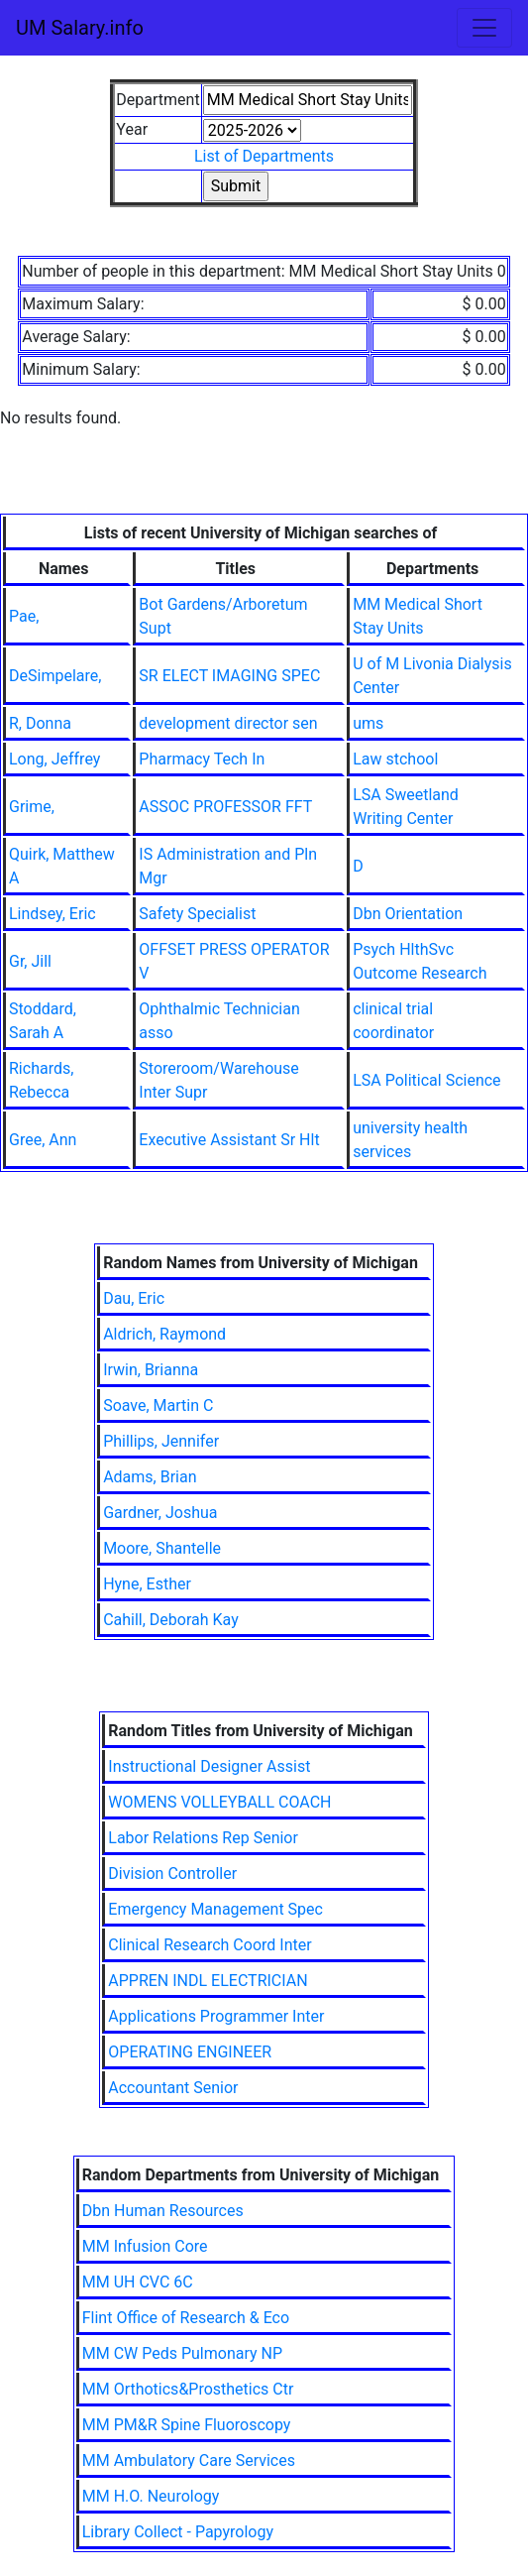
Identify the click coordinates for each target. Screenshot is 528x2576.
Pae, (24, 616)
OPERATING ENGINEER (189, 2052)
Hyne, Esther (147, 1584)
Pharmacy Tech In (201, 759)
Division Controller (172, 1873)
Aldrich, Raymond (164, 1334)
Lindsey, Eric (52, 913)
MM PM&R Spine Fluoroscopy (186, 2424)
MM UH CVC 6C (137, 2282)
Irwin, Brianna (150, 1369)
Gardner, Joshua (160, 1512)
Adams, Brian (149, 1476)
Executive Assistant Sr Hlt (229, 1139)
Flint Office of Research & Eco (185, 2317)
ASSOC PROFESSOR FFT (225, 806)
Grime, (31, 806)
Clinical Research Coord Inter (209, 1944)
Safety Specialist (197, 913)
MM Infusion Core (145, 2246)
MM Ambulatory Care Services (188, 2460)
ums (368, 723)
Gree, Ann (42, 1139)
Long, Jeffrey (54, 759)
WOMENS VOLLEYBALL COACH (219, 1802)
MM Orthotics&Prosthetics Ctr (188, 2389)
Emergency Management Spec (215, 1909)
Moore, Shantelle (162, 1548)
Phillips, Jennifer (161, 1441)
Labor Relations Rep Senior (203, 1837)
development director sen (228, 723)
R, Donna (40, 723)
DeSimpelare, (55, 675)
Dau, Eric (133, 1298)
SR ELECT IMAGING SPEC (229, 675)
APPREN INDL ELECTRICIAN (207, 1980)
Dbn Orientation (408, 913)
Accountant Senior (173, 2087)
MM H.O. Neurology (151, 2496)
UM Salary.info (80, 28)
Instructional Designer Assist (209, 1766)
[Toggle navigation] (484, 28)
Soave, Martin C (158, 1405)
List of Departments (264, 156)
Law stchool (395, 759)
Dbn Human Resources (163, 2210)
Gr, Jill (30, 961)
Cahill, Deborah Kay (171, 1619)
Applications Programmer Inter (216, 2016)
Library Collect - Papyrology (177, 2531)
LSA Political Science (426, 1080)
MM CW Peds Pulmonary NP (182, 2353)
